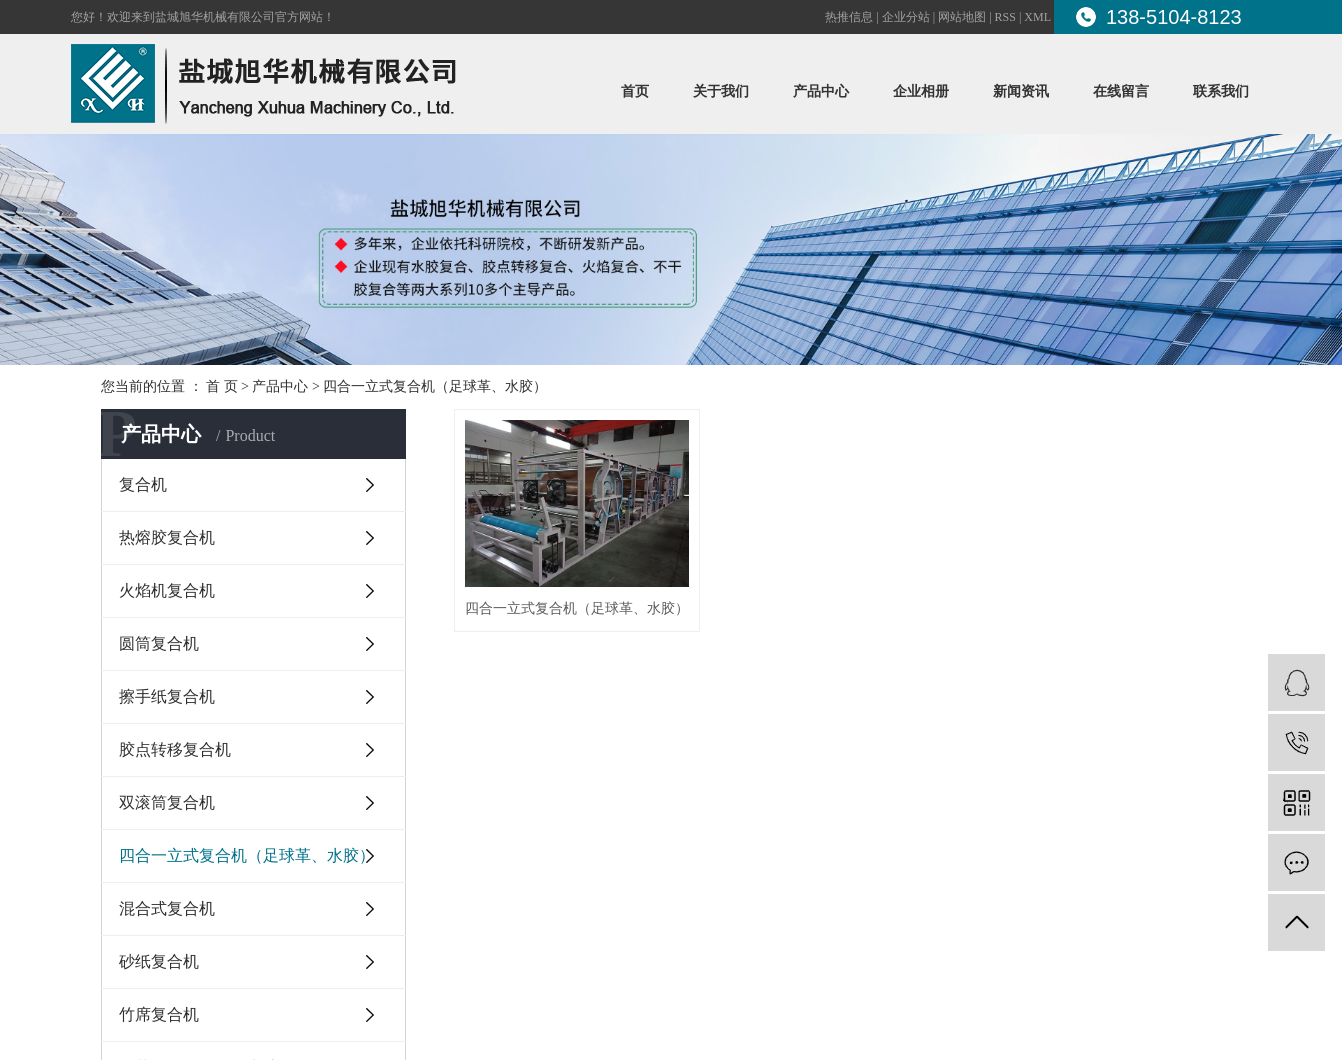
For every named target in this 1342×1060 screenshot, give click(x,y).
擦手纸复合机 (167, 696)
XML (1037, 17)
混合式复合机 (167, 908)
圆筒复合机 (159, 643)
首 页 (222, 386)
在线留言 (1121, 91)
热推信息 (849, 17)
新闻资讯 (1021, 91)
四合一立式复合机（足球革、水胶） (435, 386)
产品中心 (821, 91)
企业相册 (921, 91)
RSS (1005, 17)
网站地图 (962, 17)
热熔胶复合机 (167, 537)
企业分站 (906, 17)
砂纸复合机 (159, 961)
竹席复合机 (159, 1014)
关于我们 (721, 91)
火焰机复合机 (167, 590)
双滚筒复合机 (167, 802)
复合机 (143, 484)
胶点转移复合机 (175, 749)
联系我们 (1221, 91)
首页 (635, 91)
